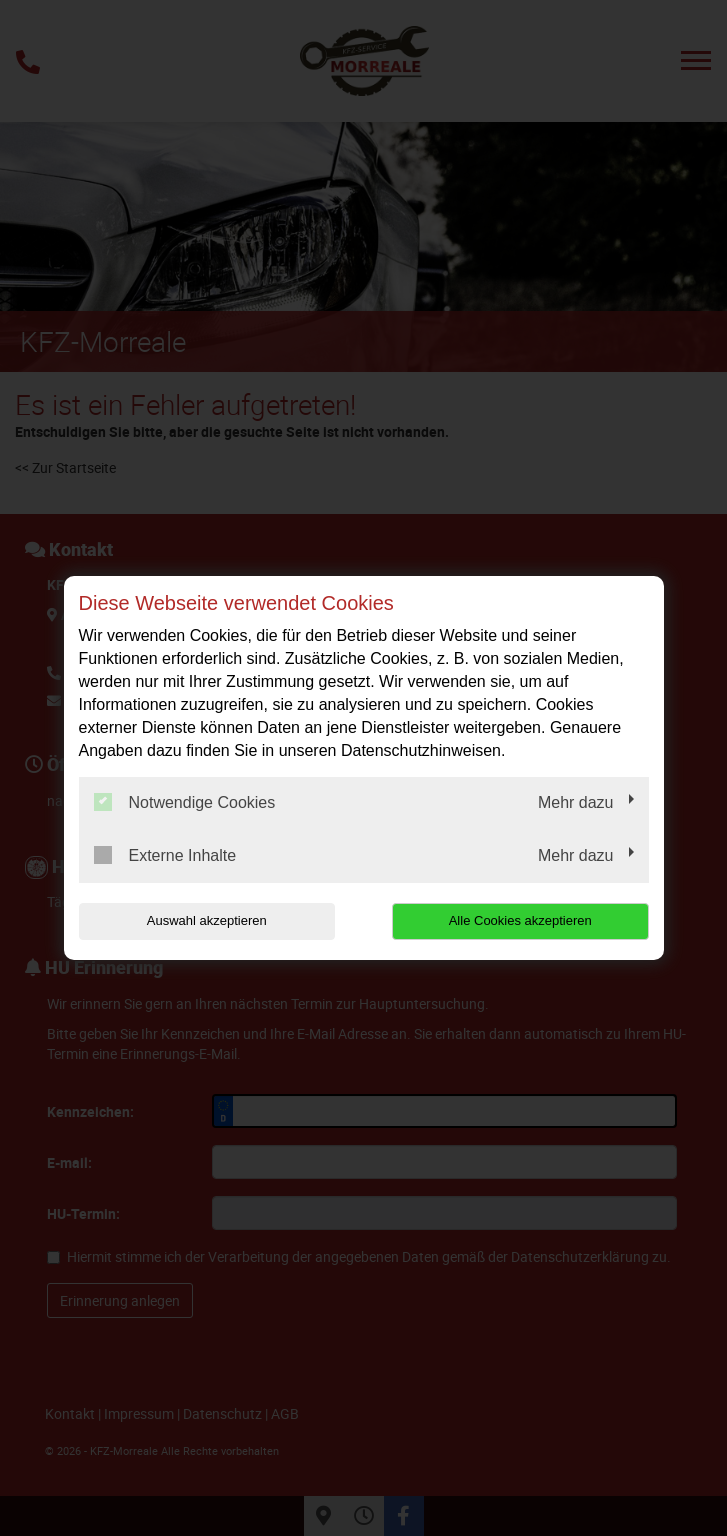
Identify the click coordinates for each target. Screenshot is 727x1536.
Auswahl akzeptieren (207, 920)
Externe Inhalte (165, 855)
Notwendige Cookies (185, 802)
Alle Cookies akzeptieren (520, 920)
